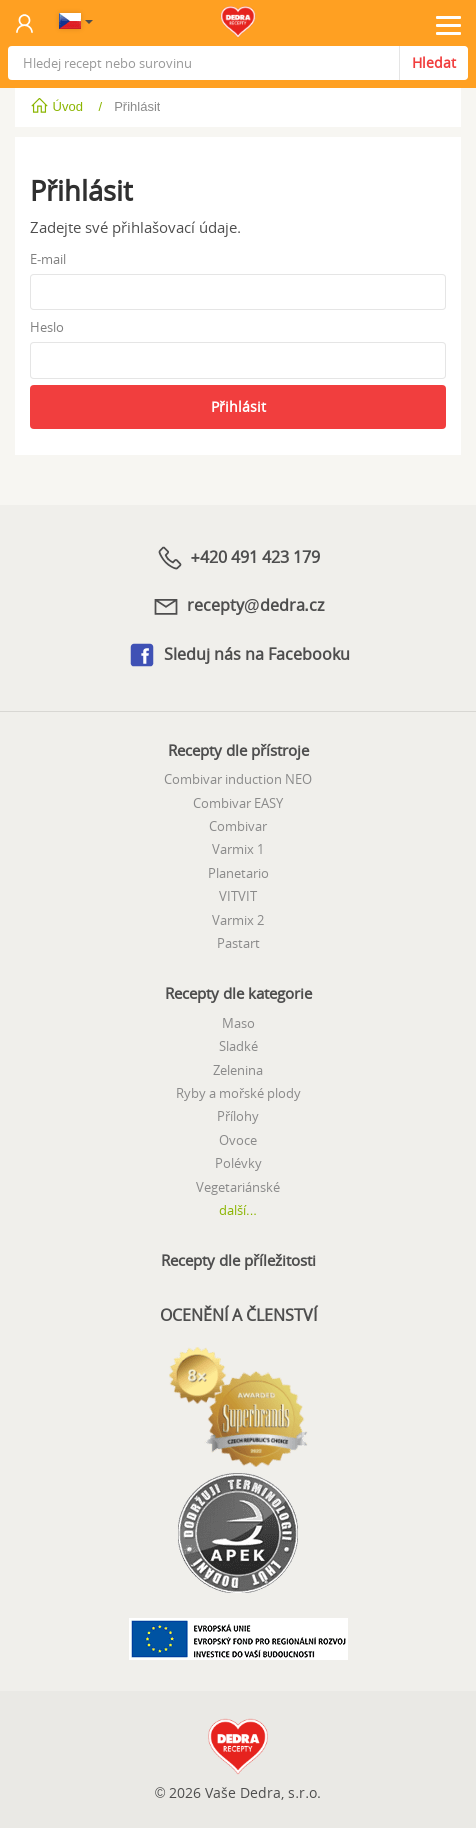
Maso (238, 1023)
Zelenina (238, 1070)
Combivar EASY (238, 803)
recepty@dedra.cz (238, 606)
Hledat (434, 62)
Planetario (238, 873)
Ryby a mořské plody (238, 1093)
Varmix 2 (238, 920)
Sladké (238, 1046)
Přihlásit (238, 406)
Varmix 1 (238, 849)
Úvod (58, 106)
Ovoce (238, 1140)
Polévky (238, 1163)
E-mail (48, 259)
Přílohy (238, 1116)
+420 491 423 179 (238, 558)
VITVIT (238, 896)
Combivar (238, 826)
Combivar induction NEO (238, 779)
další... (238, 1210)
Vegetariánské (238, 1187)
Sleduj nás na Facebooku (238, 655)
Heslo (47, 327)
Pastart (238, 943)
